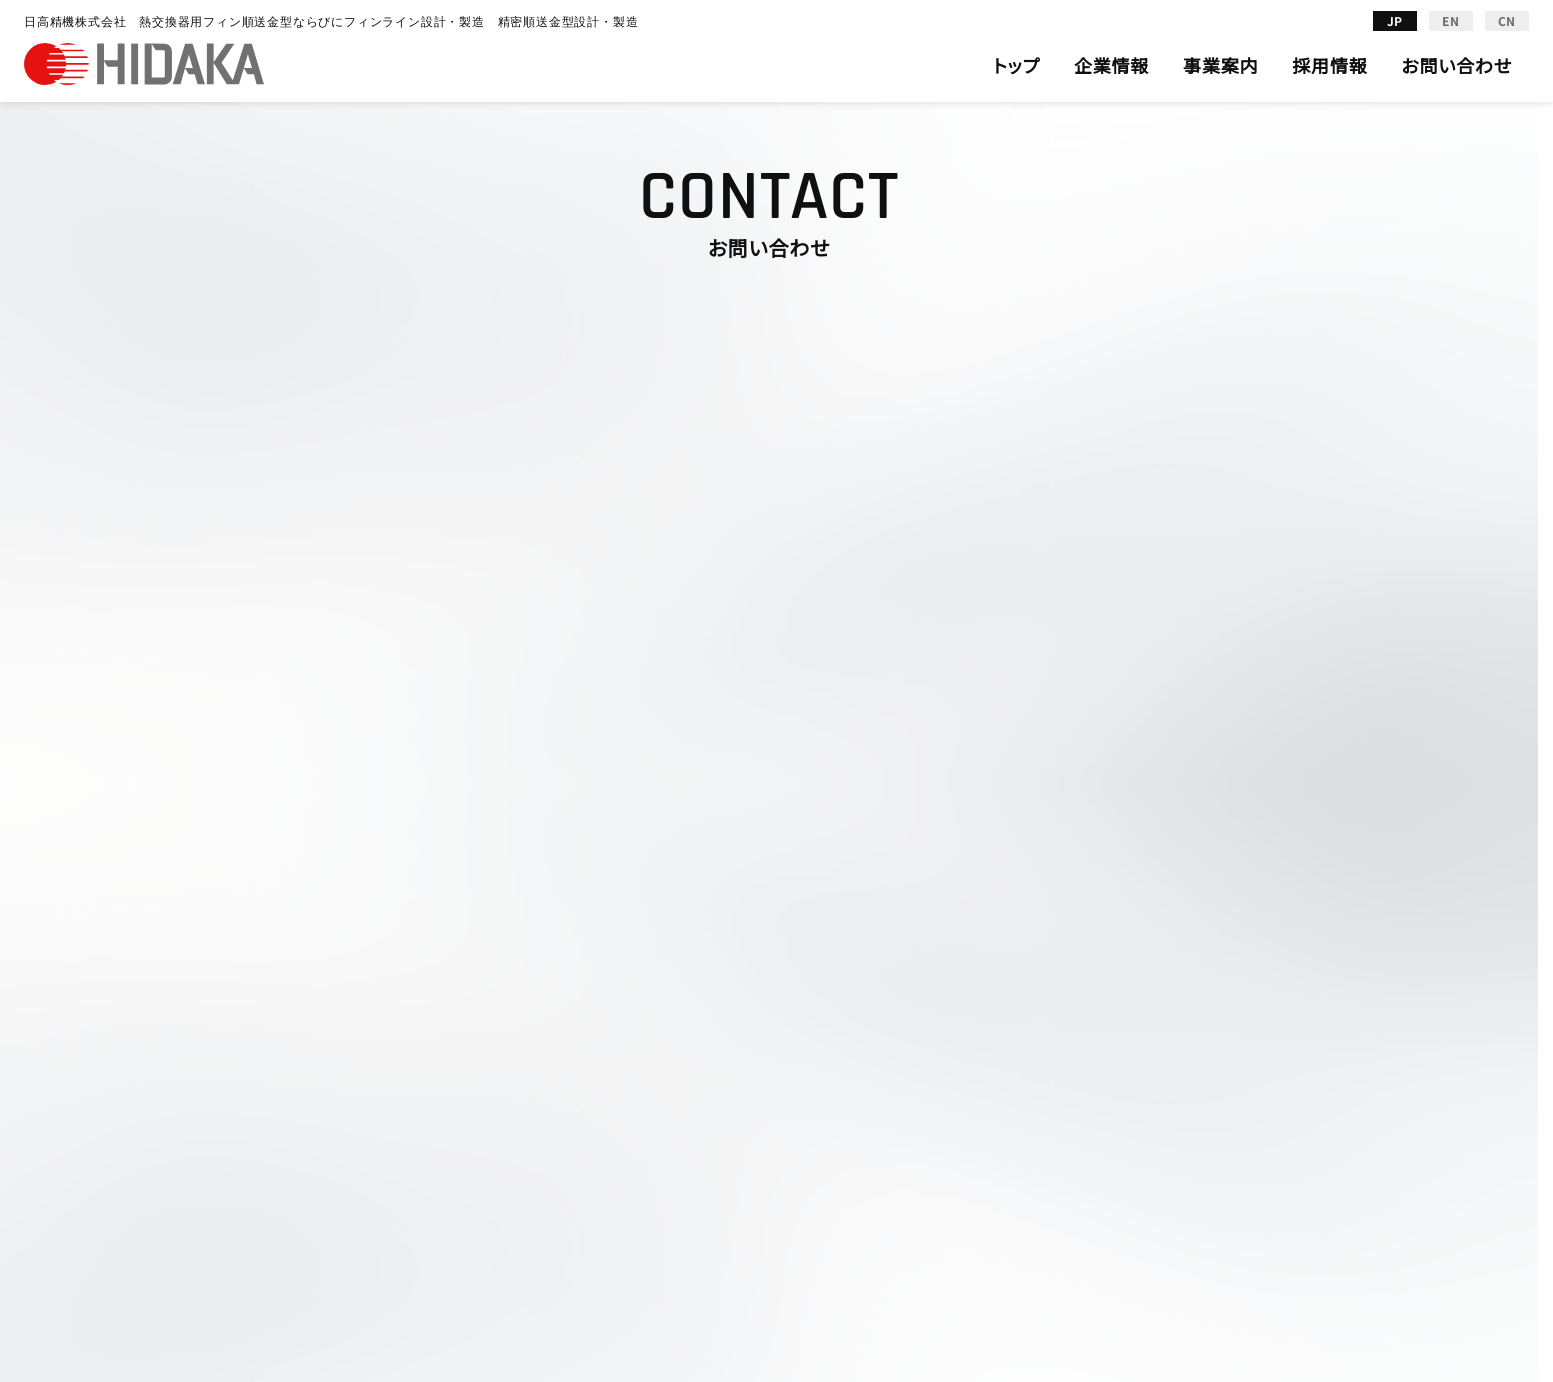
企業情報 (1111, 65)
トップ (1016, 65)
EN (1451, 20)
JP (1395, 20)
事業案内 (1220, 65)
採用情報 (1329, 65)
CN (1507, 20)
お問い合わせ (1456, 65)
